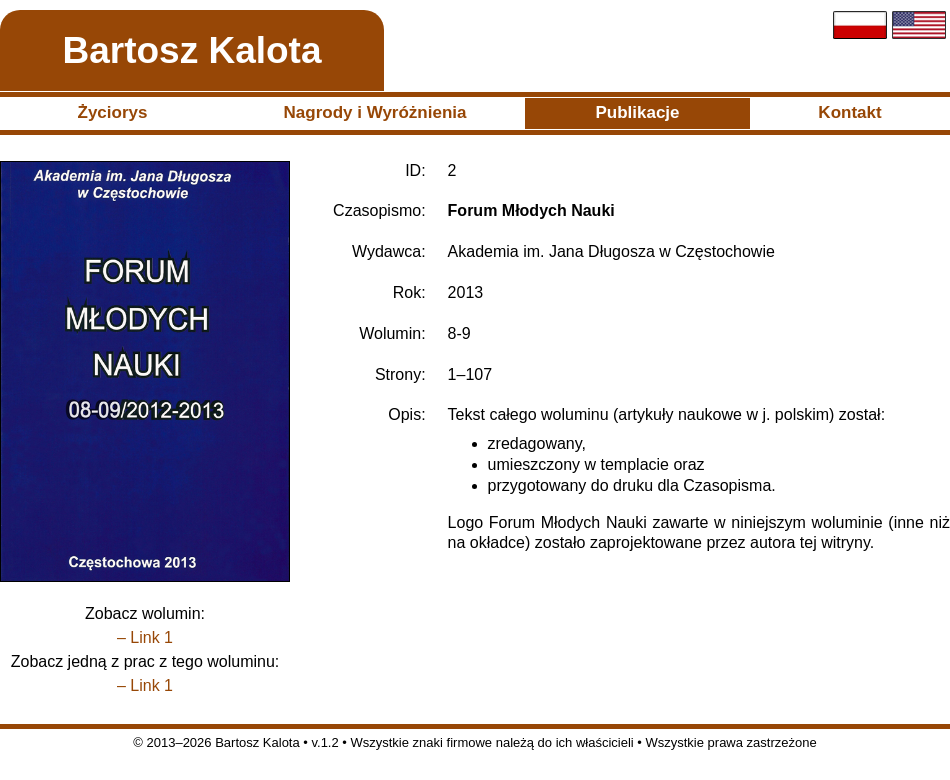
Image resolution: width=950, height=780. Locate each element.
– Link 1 (145, 637)
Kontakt (849, 112)
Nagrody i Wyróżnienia (375, 112)
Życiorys (113, 112)
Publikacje (637, 112)
